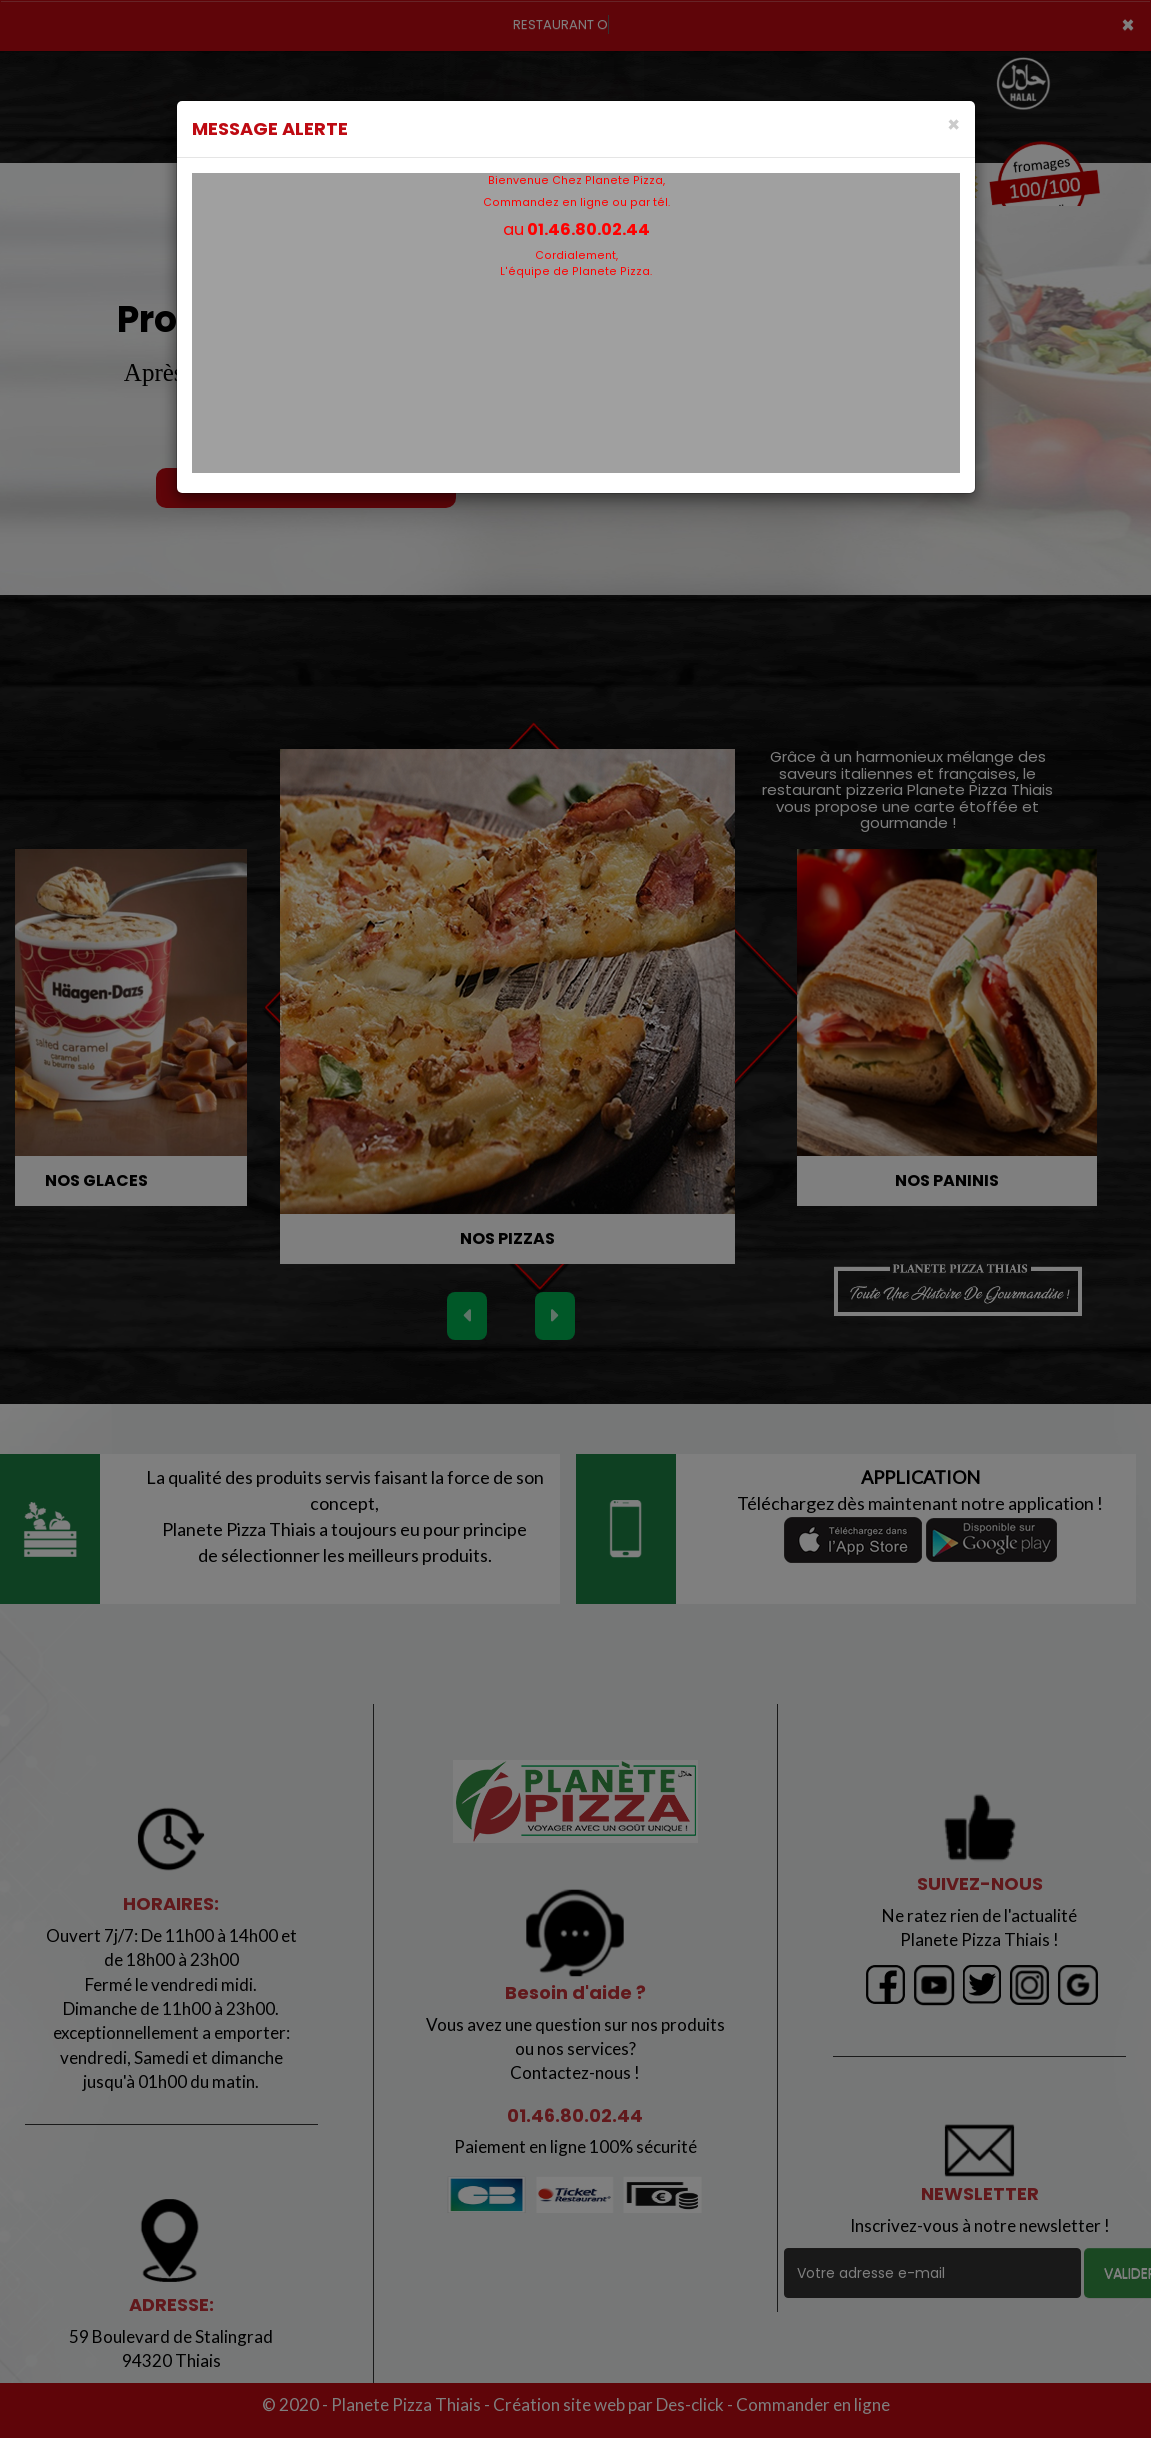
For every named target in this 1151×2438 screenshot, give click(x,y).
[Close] (953, 124)
